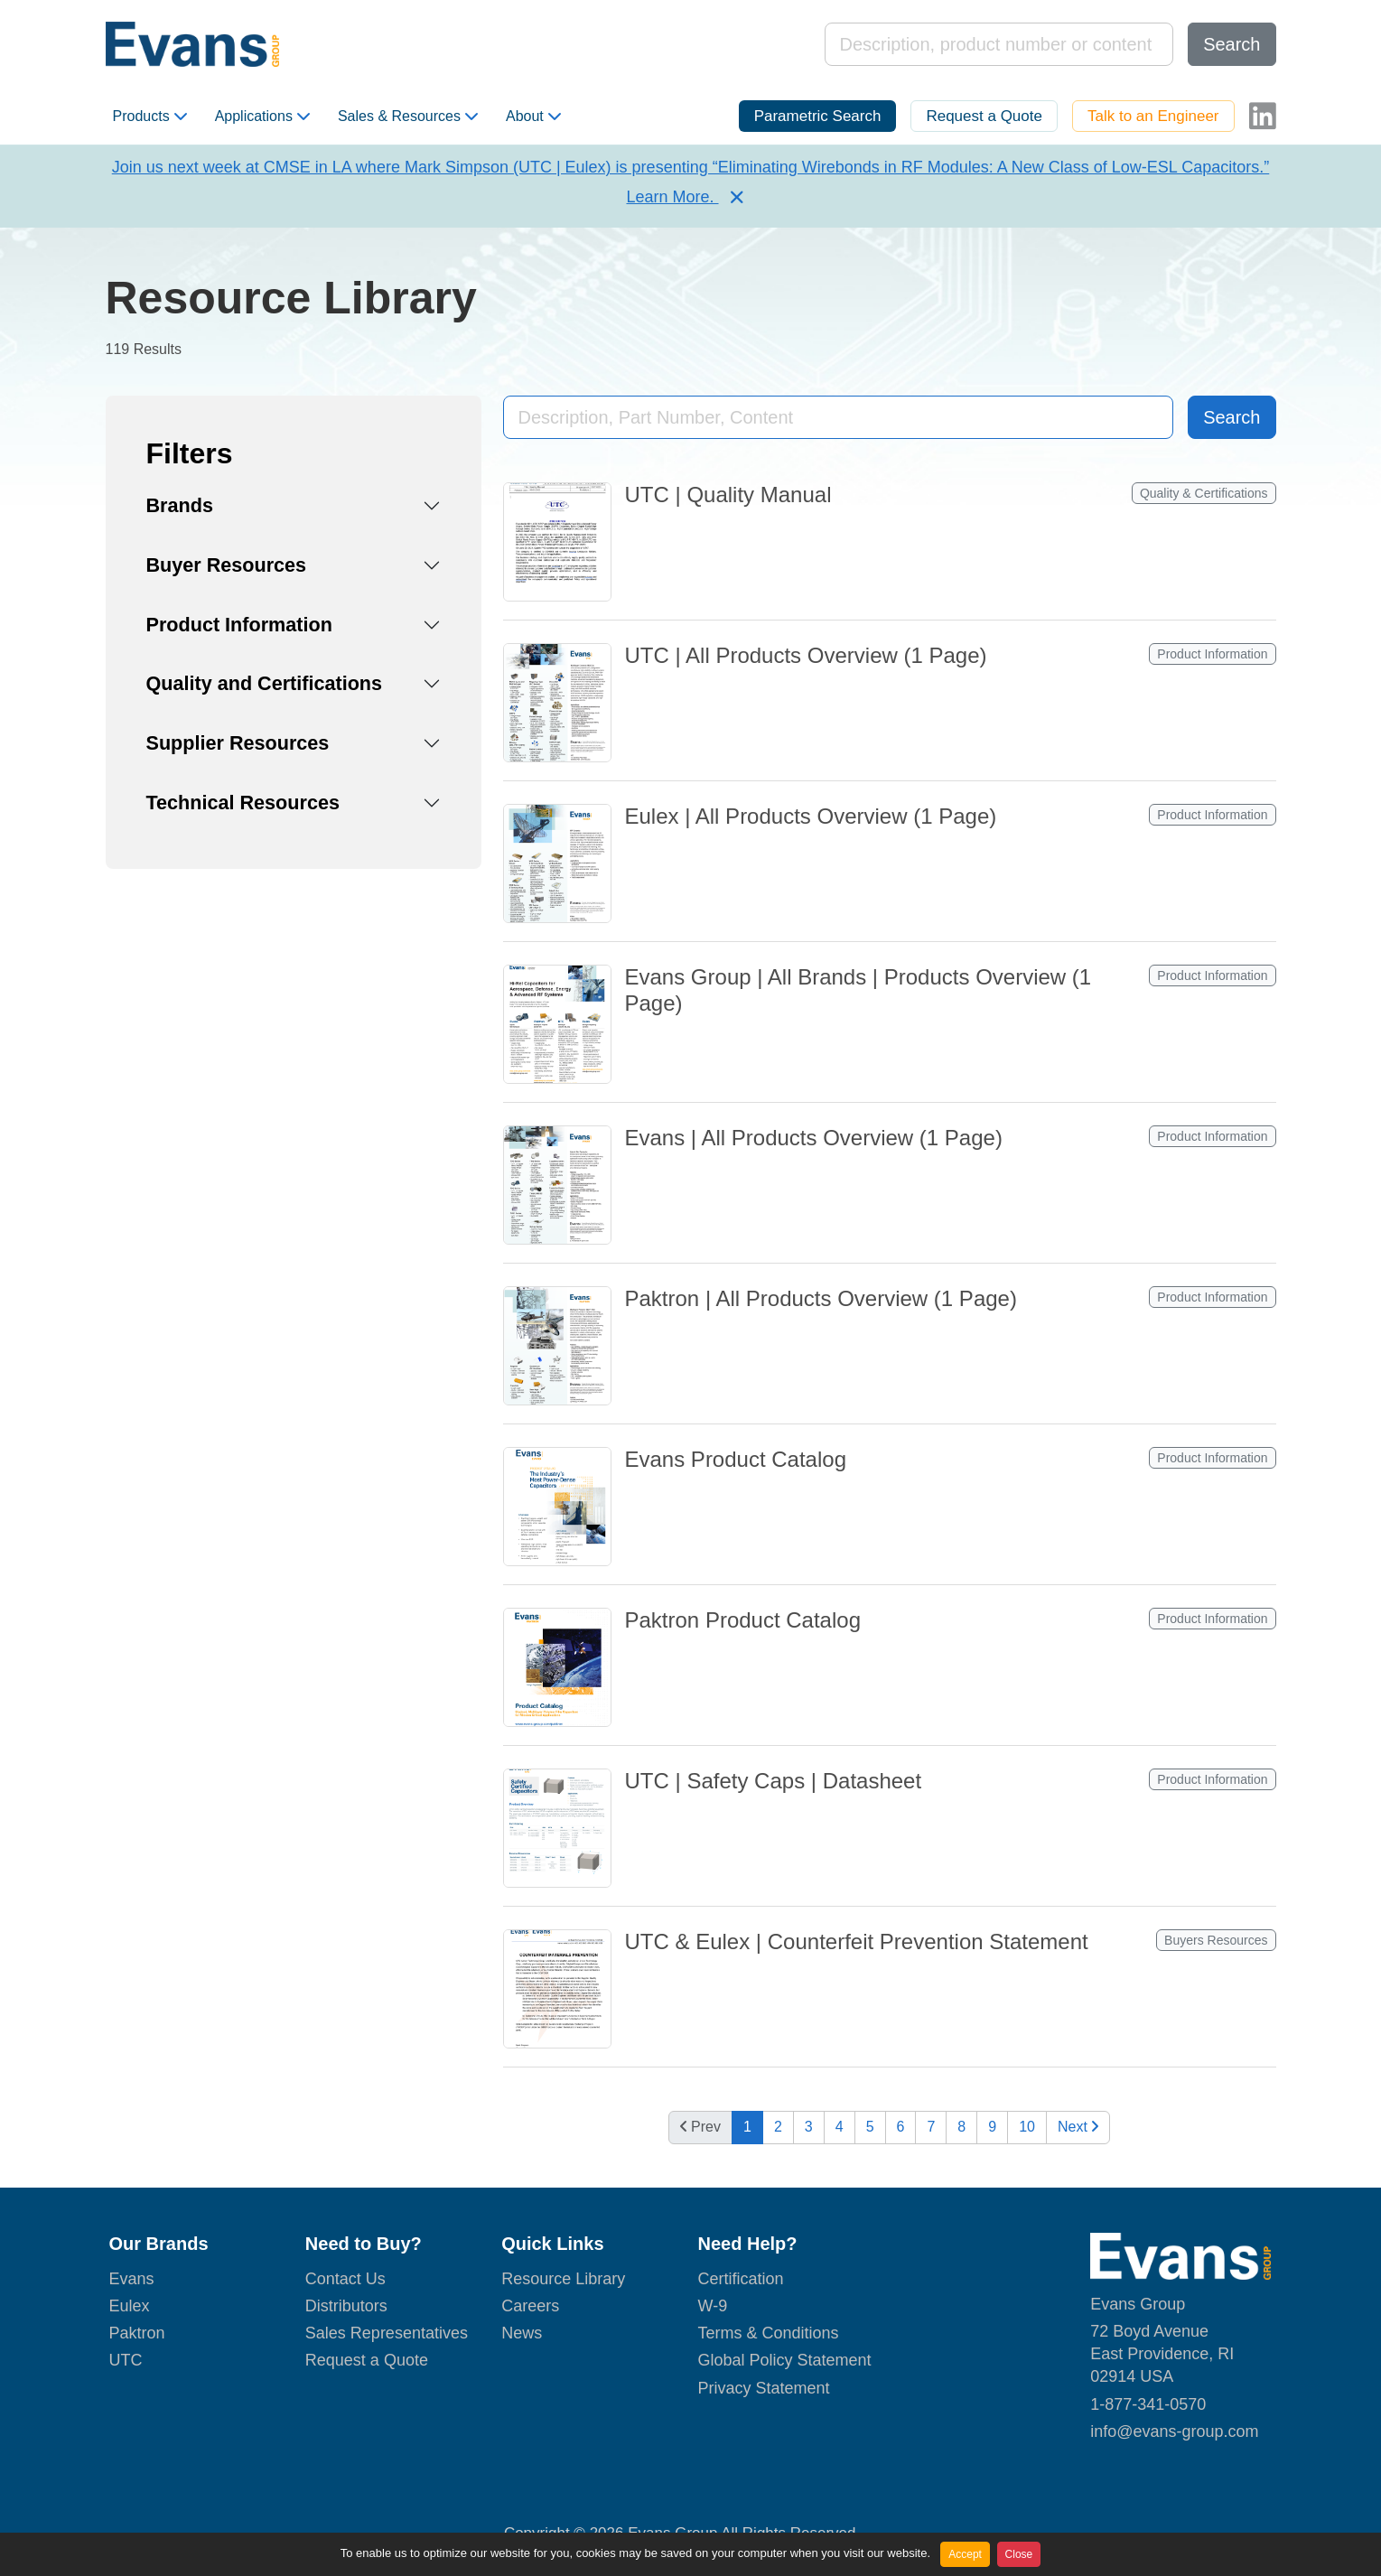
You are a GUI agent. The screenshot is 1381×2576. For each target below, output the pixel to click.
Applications (262, 116)
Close (1019, 2554)
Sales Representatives (386, 2333)
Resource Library (563, 2279)
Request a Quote (984, 116)
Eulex (129, 2306)
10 (1027, 2126)
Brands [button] (179, 505)
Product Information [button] (239, 624)
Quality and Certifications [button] (264, 683)
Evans (131, 2279)
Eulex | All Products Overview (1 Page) (811, 816)
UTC (126, 2360)
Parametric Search (818, 116)
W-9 (712, 2306)
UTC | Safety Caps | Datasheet (773, 1781)
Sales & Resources (408, 116)
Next (1078, 2126)
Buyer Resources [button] (226, 565)
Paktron (137, 2333)
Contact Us (345, 2279)
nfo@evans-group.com (1176, 2431)
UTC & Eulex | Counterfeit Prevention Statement (856, 1941)
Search (1231, 44)
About (533, 116)
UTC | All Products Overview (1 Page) (806, 655)
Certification (740, 2279)
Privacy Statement (763, 2388)
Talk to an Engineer (1153, 116)
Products (150, 116)
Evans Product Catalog (735, 1459)
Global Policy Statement (784, 2360)
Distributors (346, 2306)
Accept (965, 2554)
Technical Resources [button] (243, 802)
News (521, 2333)
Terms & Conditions (767, 2333)
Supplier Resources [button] (238, 743)
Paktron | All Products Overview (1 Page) (821, 1298)
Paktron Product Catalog (743, 1620)
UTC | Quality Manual (728, 494)
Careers (530, 2306)
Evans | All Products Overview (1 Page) (814, 1137)
